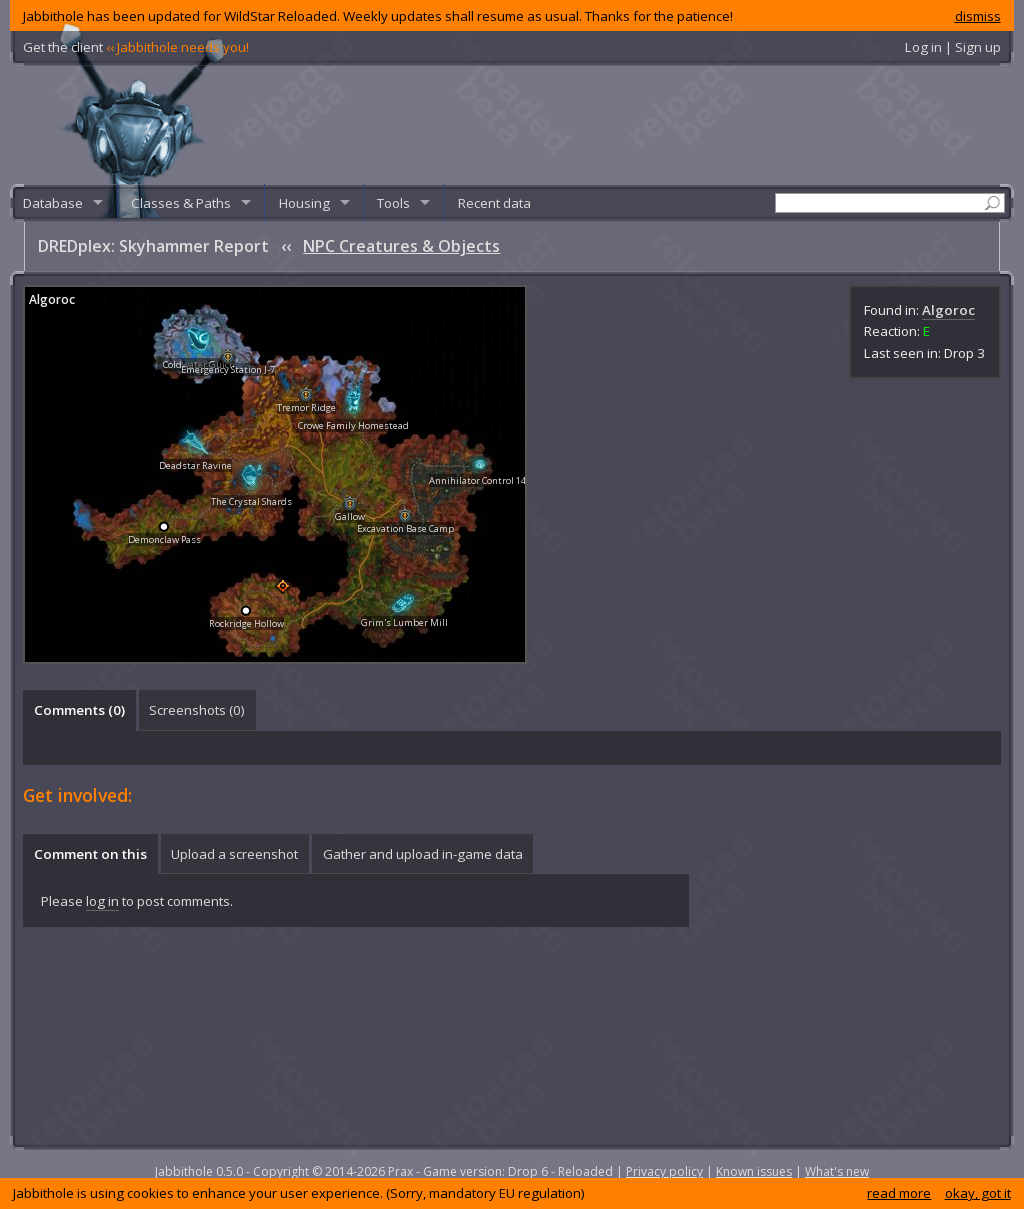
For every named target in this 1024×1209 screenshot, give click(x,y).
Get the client (136, 47)
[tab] (79, 710)
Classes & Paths (181, 203)
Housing (304, 203)
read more (899, 1193)
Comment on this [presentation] (90, 854)
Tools (393, 203)
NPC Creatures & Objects (401, 246)
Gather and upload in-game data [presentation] (423, 854)
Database (53, 203)
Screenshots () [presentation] (197, 710)
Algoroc (948, 310)
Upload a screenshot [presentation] (234, 854)
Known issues (754, 1171)
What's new (837, 1171)
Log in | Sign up (953, 47)
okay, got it (978, 1193)
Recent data (494, 203)
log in (102, 901)
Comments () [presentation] (79, 710)
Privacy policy (664, 1171)
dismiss (978, 16)
